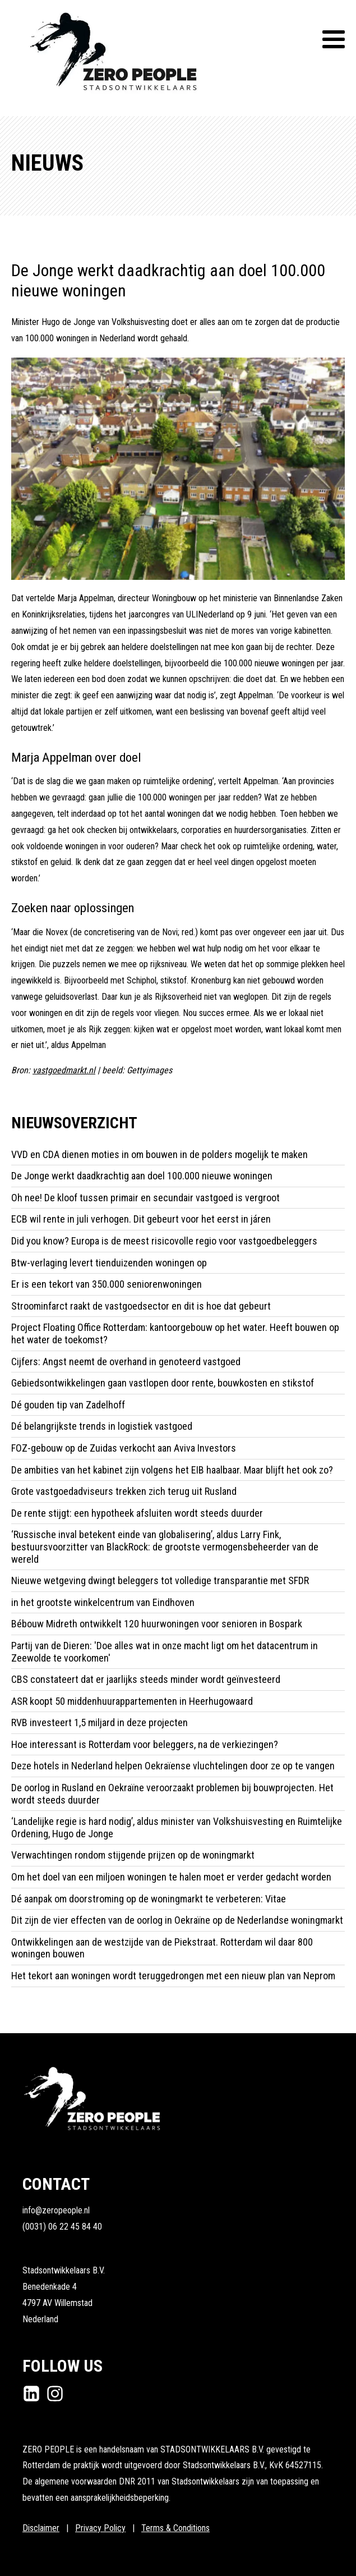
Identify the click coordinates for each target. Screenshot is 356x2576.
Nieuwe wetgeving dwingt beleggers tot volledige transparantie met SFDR (160, 1580)
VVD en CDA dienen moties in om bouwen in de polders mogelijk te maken (159, 1154)
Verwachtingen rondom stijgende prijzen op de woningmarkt (134, 1855)
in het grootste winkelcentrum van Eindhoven (103, 1602)
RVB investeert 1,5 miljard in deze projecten (100, 1722)
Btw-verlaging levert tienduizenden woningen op (109, 1263)
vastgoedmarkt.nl (64, 1070)
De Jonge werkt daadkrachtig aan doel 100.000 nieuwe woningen (141, 1176)
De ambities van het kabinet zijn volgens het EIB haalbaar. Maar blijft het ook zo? (172, 1470)
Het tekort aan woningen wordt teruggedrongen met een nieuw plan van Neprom (173, 1976)
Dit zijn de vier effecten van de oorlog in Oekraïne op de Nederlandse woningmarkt (177, 1920)
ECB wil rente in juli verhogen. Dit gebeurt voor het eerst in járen (141, 1219)
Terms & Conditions (175, 2528)
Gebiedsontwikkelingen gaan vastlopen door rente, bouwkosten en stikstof (162, 1383)
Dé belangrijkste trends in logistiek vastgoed (101, 1426)
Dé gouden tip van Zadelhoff (69, 1405)
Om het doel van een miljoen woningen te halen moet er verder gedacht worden (172, 1877)
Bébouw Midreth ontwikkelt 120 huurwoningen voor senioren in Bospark (156, 1624)
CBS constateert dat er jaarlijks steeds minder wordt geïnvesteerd (145, 1679)
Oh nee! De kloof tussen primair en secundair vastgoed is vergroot (145, 1198)
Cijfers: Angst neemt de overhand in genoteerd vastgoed (126, 1361)
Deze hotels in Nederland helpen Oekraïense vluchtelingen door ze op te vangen (174, 1766)
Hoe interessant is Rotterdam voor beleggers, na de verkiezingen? (144, 1744)
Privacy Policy (100, 2528)
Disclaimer (40, 2528)
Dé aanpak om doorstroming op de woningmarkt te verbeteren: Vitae (148, 1899)
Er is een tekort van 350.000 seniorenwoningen (106, 1284)
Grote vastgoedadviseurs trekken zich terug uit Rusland (124, 1491)
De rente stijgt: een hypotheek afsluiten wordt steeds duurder (137, 1513)
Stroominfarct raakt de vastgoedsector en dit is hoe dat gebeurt (141, 1306)
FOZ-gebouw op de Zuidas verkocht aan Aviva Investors (123, 1448)
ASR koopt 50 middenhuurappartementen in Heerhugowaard (132, 1701)
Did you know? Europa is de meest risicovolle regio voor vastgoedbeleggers (164, 1241)
